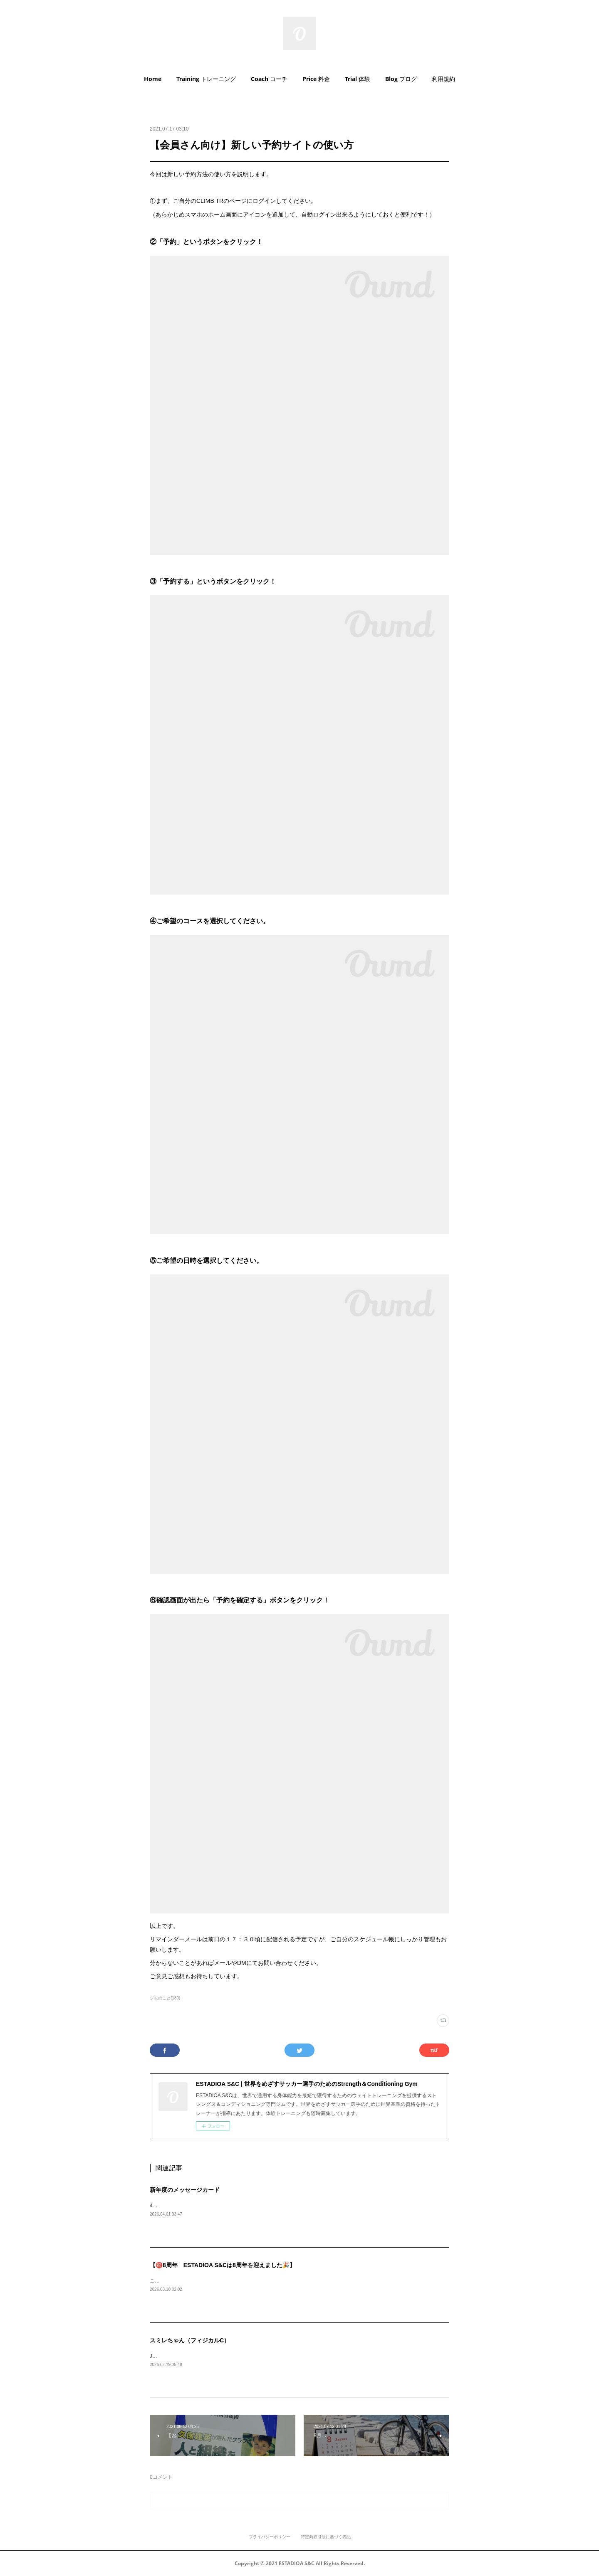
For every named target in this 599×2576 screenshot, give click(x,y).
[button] (152, 79)
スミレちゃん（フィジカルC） (190, 2340)
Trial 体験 (357, 79)
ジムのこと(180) (165, 1998)
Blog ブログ (401, 79)
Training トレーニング (206, 79)
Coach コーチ (269, 79)
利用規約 (443, 79)
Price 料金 (316, 79)
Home (152, 79)
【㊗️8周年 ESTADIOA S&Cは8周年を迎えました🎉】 (222, 2265)
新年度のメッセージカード (185, 2190)
